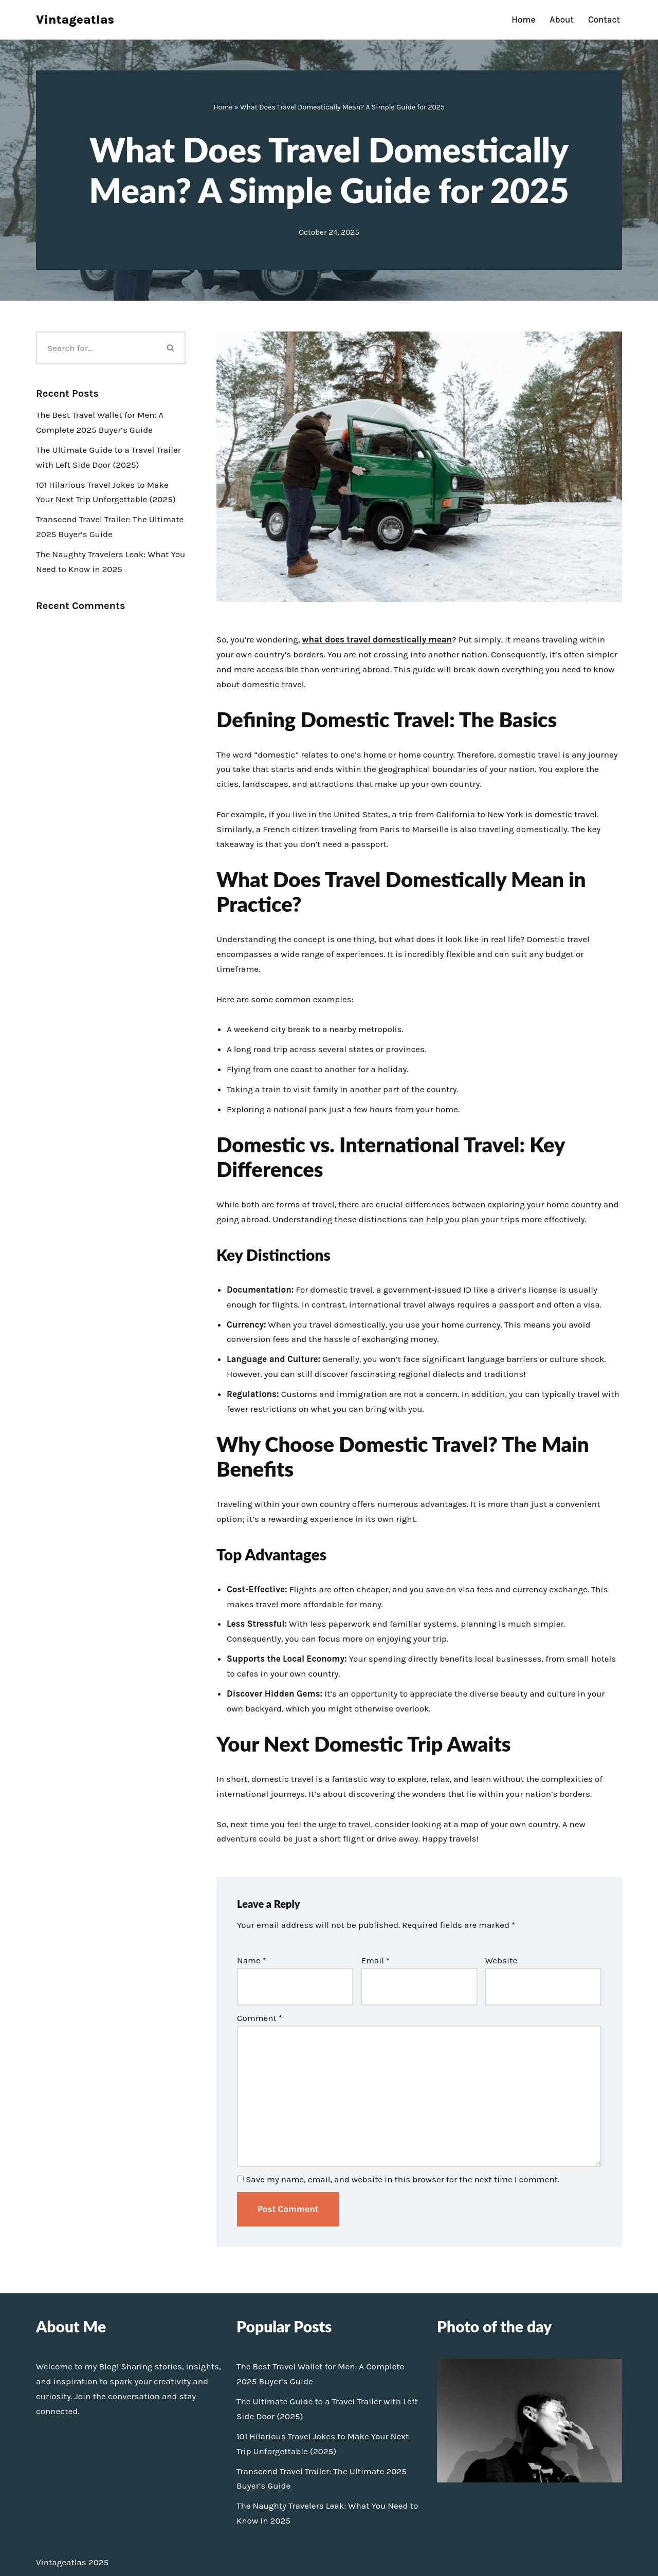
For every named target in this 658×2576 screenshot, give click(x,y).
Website (501, 1960)
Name (251, 1960)
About (562, 19)
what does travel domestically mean (377, 639)
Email (375, 1960)
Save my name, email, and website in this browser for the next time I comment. (402, 2179)
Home (523, 19)
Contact (604, 19)
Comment (259, 2018)
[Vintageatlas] (75, 19)
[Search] (96, 348)
